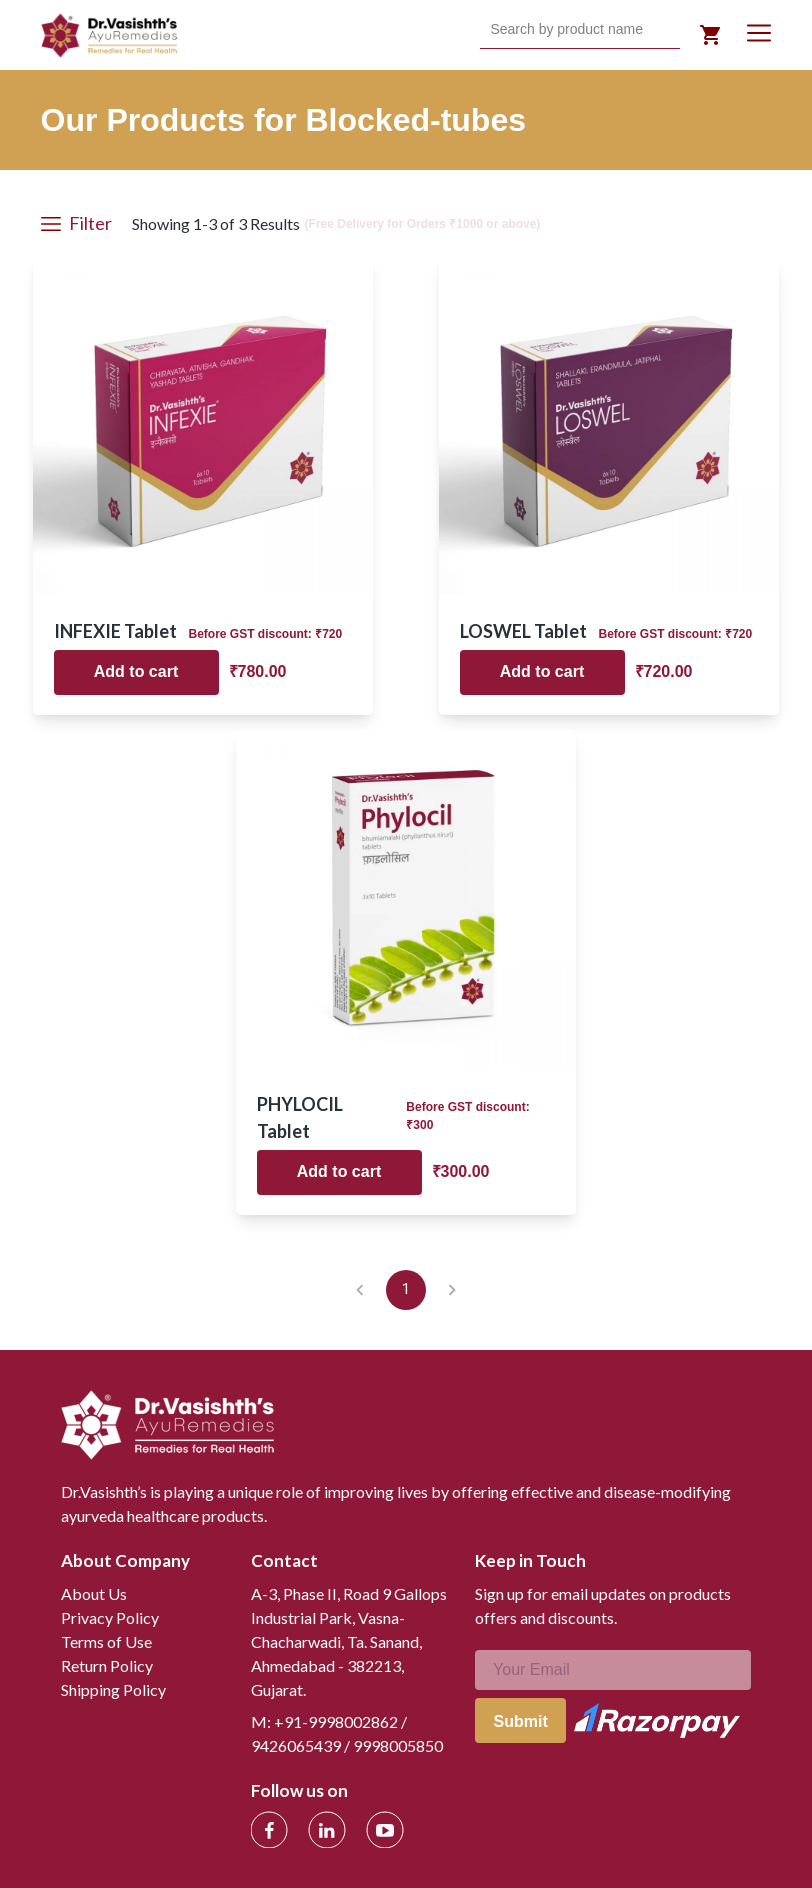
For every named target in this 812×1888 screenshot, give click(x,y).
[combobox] (492, 30)
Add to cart (136, 671)
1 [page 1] (406, 1290)
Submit (521, 1721)
